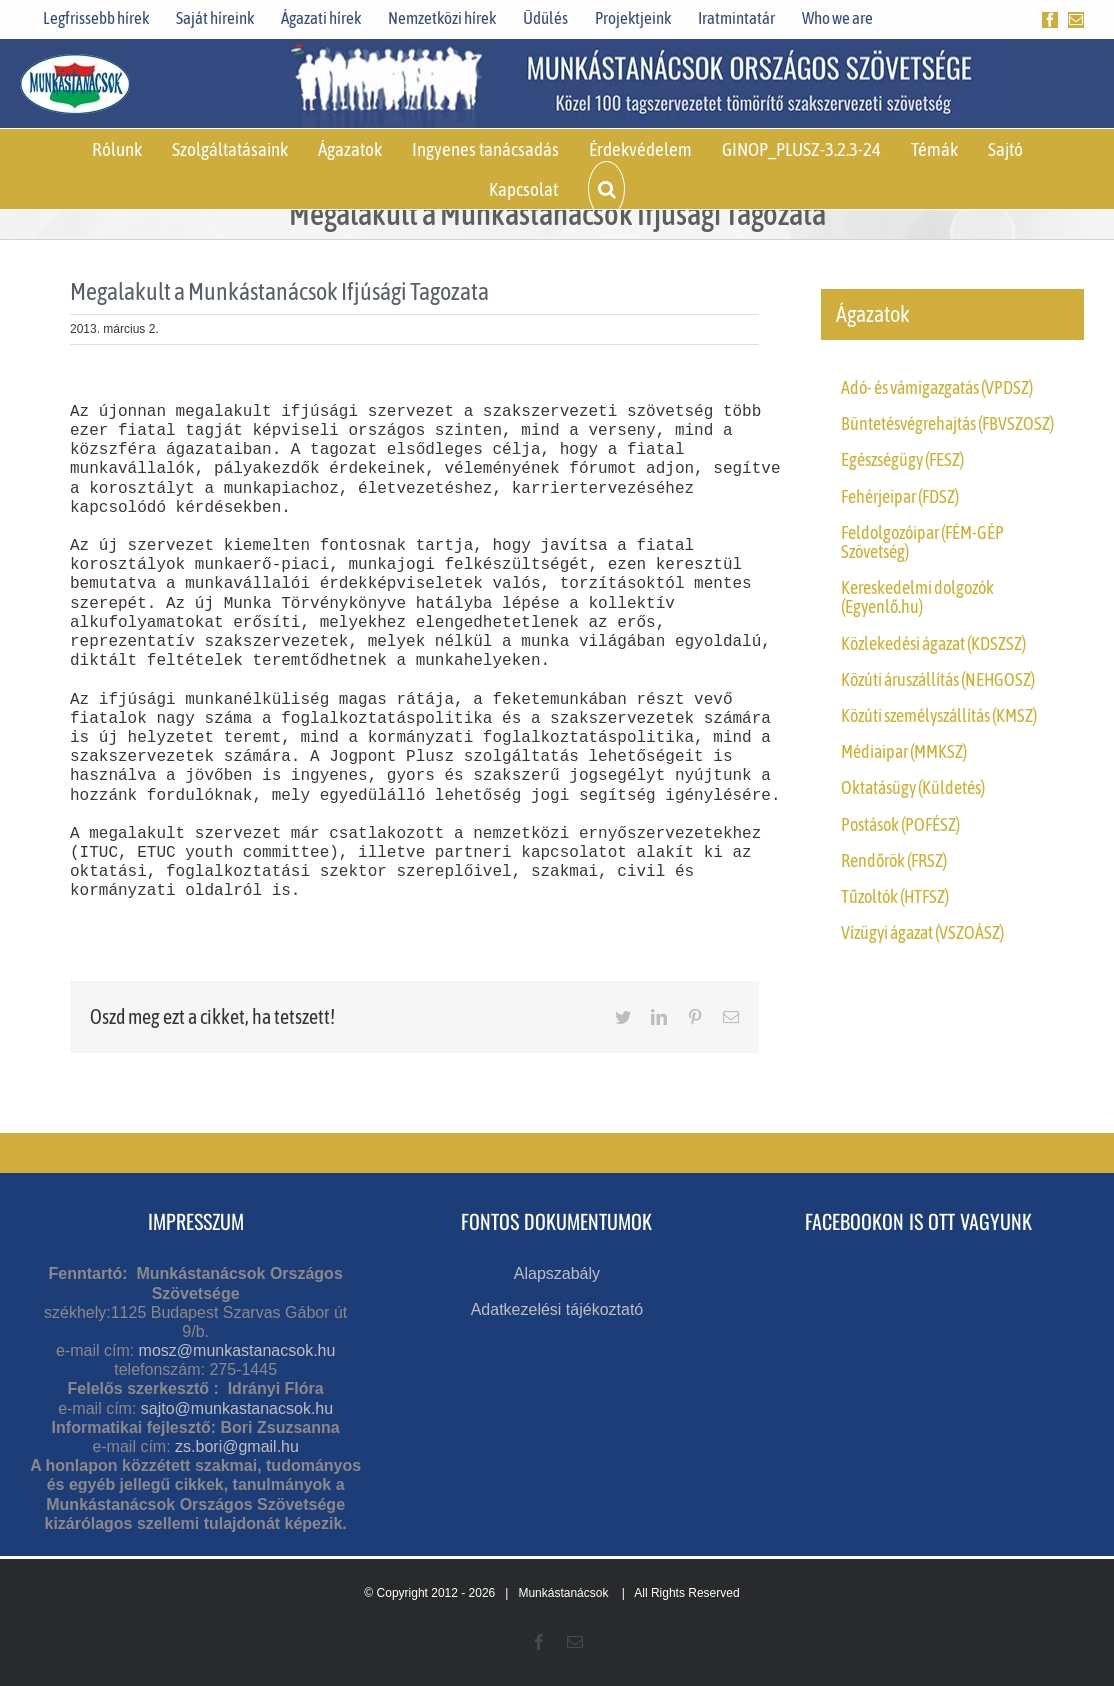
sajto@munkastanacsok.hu (237, 1408)
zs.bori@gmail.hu (237, 1446)
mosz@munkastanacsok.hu (237, 1350)
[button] (606, 189)
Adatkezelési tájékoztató (557, 1309)
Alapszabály (557, 1273)
